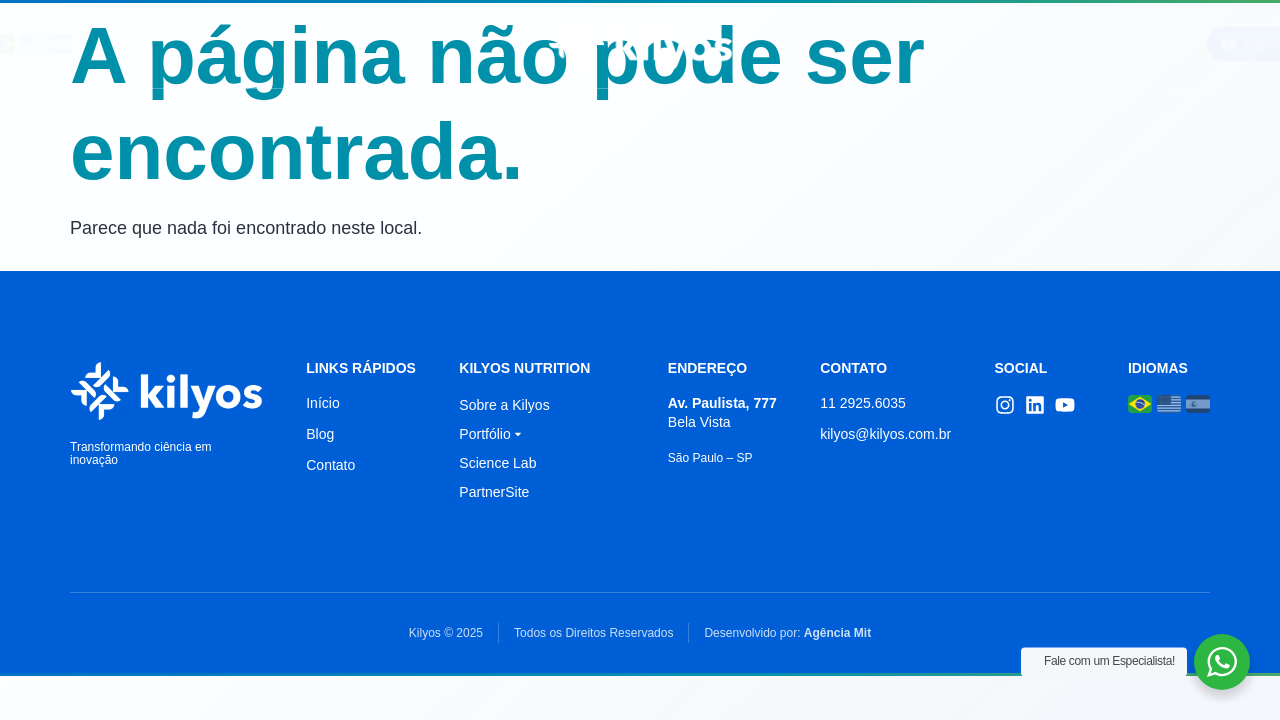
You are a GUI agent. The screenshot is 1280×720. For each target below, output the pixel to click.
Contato (1010, 43)
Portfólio (817, 43)
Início (220, 43)
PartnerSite (494, 492)
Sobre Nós (325, 43)
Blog (918, 43)
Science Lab (455, 43)
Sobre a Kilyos (504, 405)
